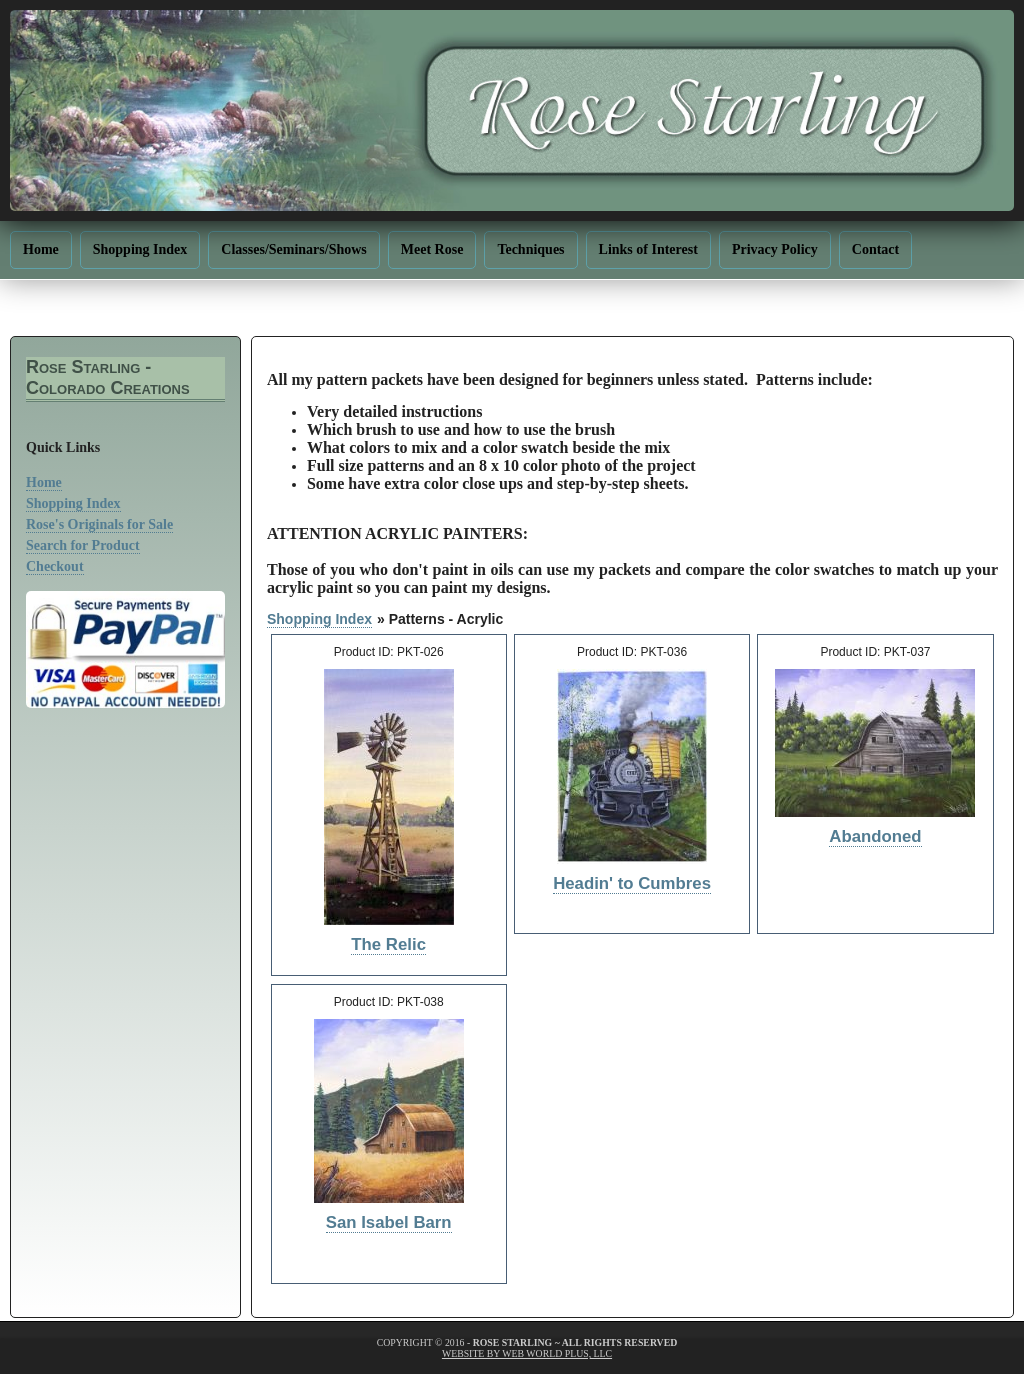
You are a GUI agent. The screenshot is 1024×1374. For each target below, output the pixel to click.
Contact (875, 249)
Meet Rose (432, 249)
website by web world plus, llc (527, 1353)
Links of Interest (648, 249)
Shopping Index (140, 249)
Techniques (530, 249)
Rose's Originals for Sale (99, 524)
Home (41, 249)
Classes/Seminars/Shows (293, 249)
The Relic (388, 944)
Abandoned (875, 836)
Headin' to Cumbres (632, 883)
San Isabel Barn (389, 1222)
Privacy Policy (775, 249)
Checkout (55, 566)
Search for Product (83, 545)
